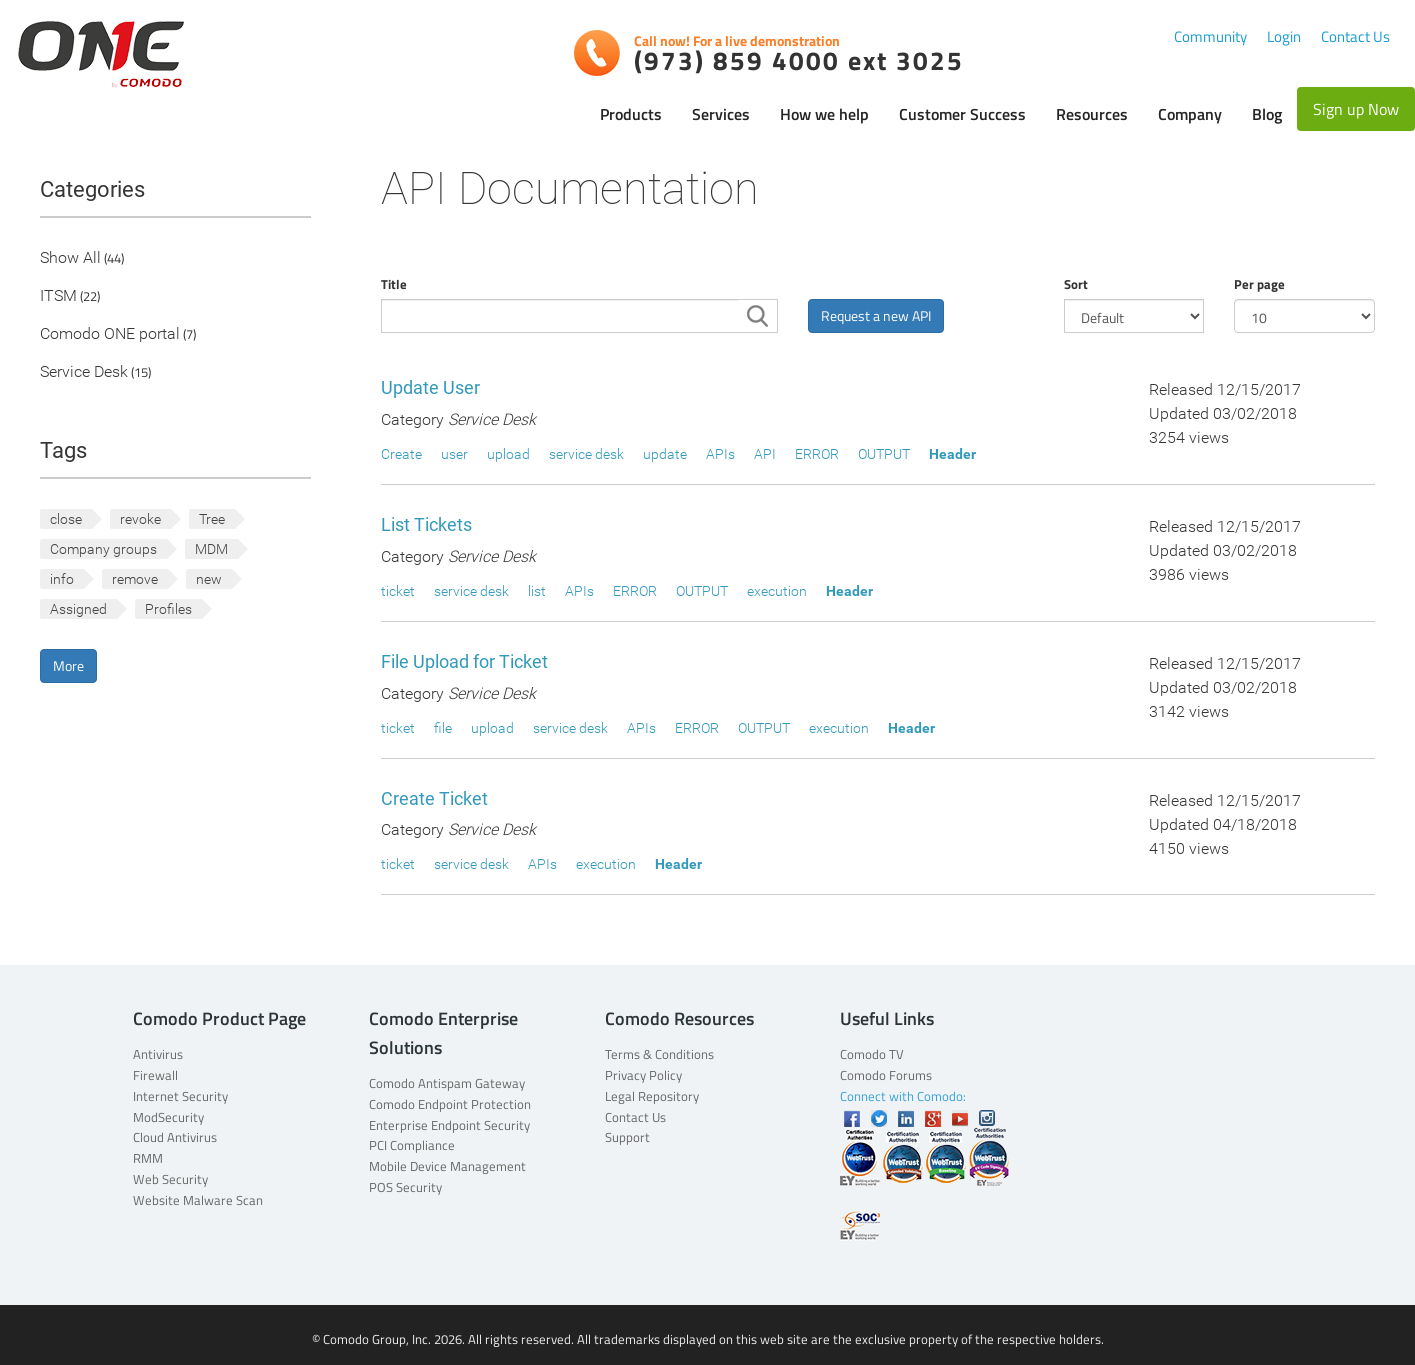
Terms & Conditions (659, 1054)
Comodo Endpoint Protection (450, 1104)
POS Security (405, 1187)
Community (1210, 36)
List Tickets (426, 524)
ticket (398, 591)
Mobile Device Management (447, 1166)
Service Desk (84, 372)
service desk (586, 454)
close (66, 519)
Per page (1259, 284)
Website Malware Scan (198, 1200)
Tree (212, 519)
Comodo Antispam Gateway (447, 1083)
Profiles (168, 609)
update (665, 454)
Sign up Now (1356, 109)
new (209, 579)
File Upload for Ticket (464, 661)
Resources (1092, 114)
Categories (92, 189)
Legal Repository (652, 1096)
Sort (1076, 284)
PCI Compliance (412, 1145)
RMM (148, 1158)
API (765, 454)
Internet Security (180, 1096)
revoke (140, 519)
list (537, 591)
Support (627, 1137)
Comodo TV (872, 1054)
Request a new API (876, 315)
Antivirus (158, 1054)
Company (1190, 114)
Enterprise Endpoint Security (449, 1125)
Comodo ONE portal (110, 334)
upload (508, 454)
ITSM (58, 296)
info (62, 579)
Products (631, 114)
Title (394, 284)
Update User (430, 387)
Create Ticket (434, 798)
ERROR (817, 454)
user (454, 454)
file (443, 728)
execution (777, 591)
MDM (211, 549)
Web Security (170, 1179)
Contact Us (1355, 36)
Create (401, 454)
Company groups (103, 549)
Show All (70, 258)
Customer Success (962, 114)
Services (721, 114)
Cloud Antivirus (175, 1137)
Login (1284, 36)
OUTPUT (884, 454)
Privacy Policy (643, 1075)
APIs (720, 454)
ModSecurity (168, 1117)
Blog (1267, 114)
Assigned (78, 609)
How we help (824, 114)
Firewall (155, 1075)
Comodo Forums (886, 1075)
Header (952, 454)
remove (135, 579)
